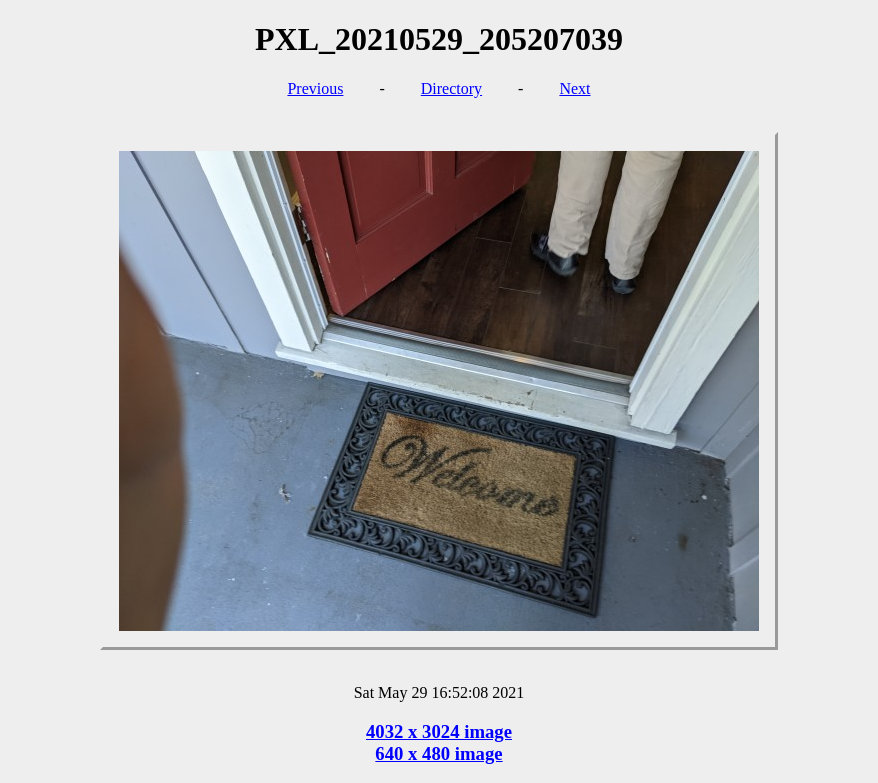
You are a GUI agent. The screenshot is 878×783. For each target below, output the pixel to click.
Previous (315, 88)
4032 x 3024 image (439, 731)
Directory (451, 88)
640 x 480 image (438, 753)
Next (574, 88)
